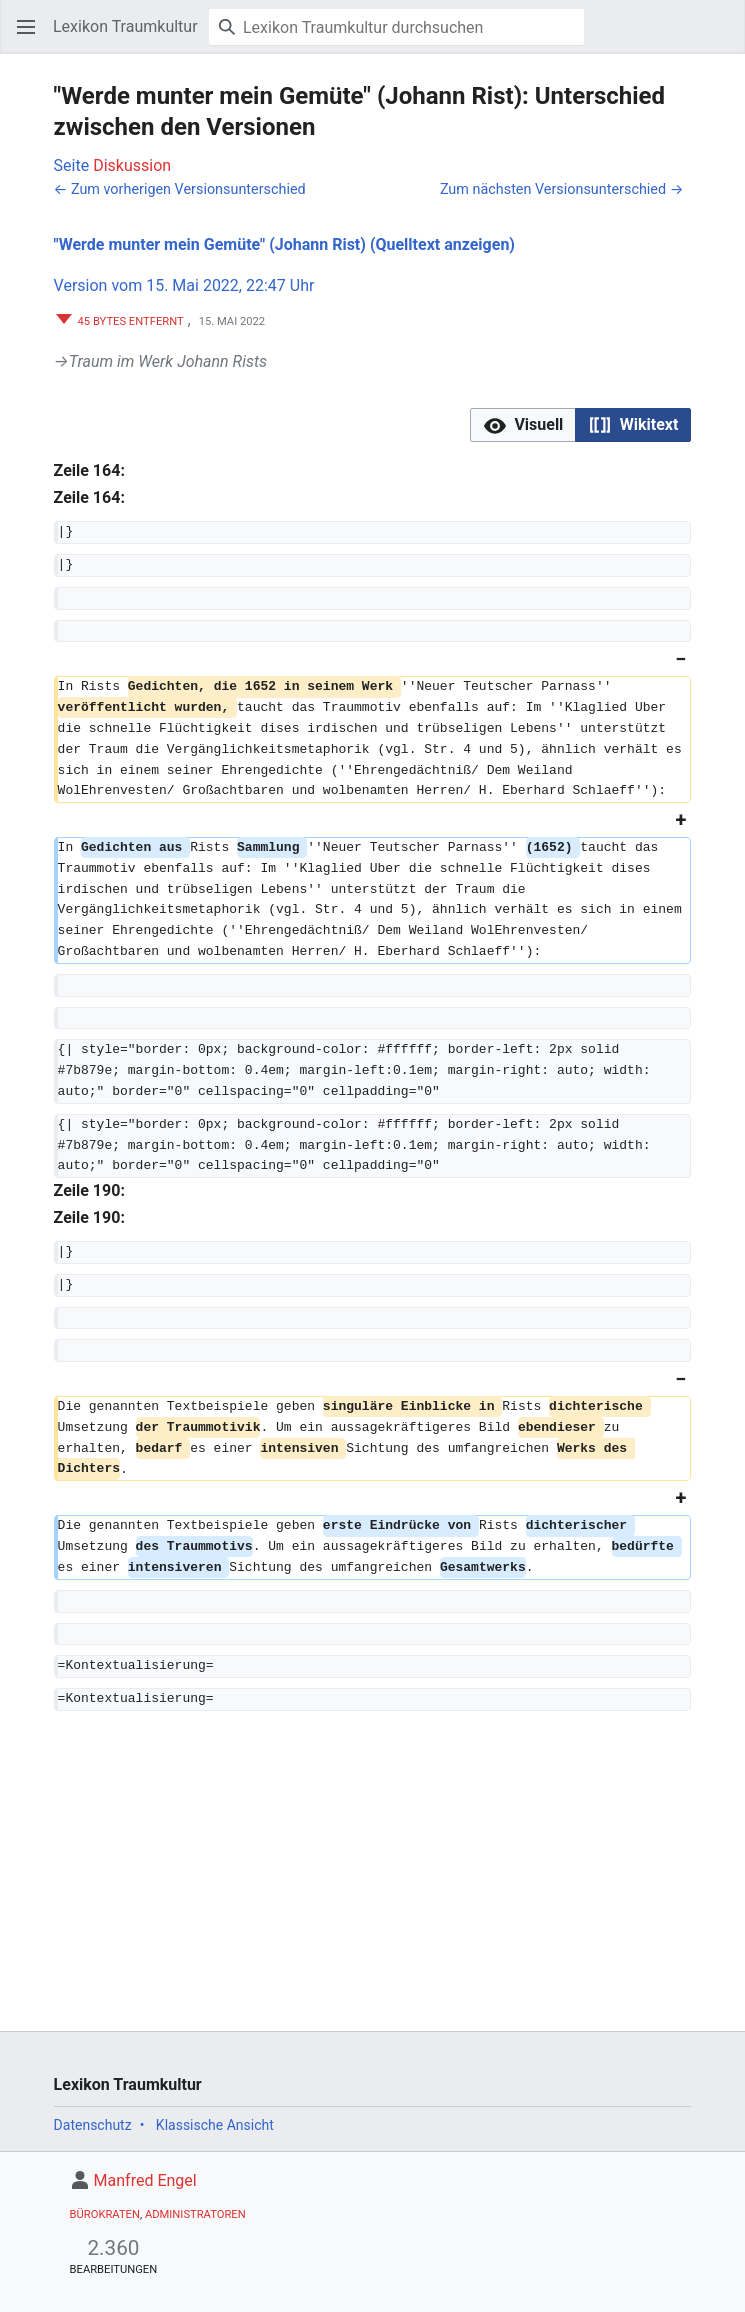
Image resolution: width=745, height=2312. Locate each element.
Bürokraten (105, 2214)
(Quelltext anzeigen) (442, 244)
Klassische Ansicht (215, 2125)
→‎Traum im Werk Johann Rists (160, 361)
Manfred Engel (145, 2180)
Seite (72, 165)
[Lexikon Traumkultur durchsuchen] (396, 27)
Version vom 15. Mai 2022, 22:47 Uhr (184, 285)
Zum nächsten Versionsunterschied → (562, 189)
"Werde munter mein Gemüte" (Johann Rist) (210, 244)
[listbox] (580, 425)
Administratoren (195, 2214)
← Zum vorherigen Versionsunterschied (180, 189)
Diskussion (132, 165)
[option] (522, 425)
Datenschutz (93, 2125)
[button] (26, 27)
